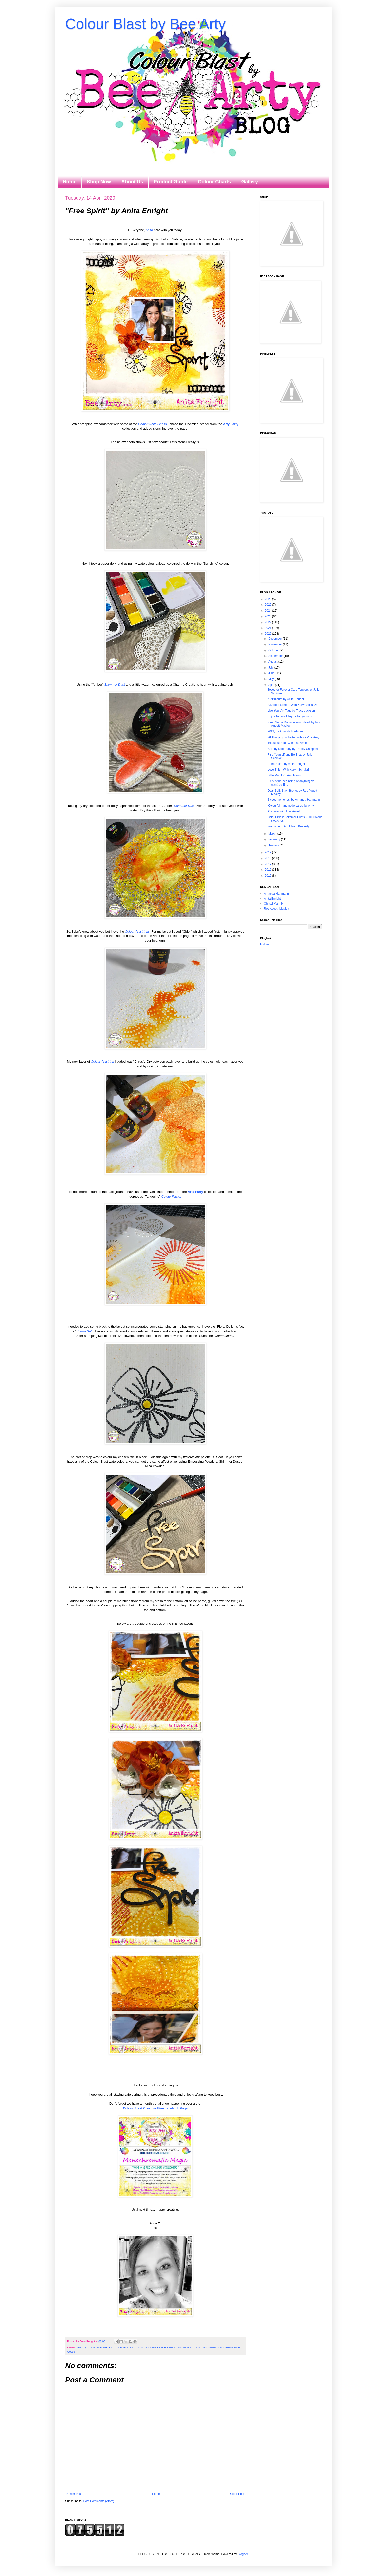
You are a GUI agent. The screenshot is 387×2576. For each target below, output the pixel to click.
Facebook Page (155, 2108)
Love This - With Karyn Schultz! (288, 769)
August (273, 661)
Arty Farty (230, 424)
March (272, 833)
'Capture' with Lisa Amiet (284, 811)
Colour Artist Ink (124, 2347)
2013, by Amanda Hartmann (286, 731)
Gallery (249, 181)
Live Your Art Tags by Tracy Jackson (291, 710)
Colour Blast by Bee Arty (145, 24)
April (271, 685)
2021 (268, 628)
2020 (268, 633)
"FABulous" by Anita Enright (286, 699)
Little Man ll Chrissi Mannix (285, 775)
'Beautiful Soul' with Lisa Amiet (288, 743)
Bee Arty (81, 2347)
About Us (132, 181)
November (275, 644)
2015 (268, 875)
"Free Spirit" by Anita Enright (286, 764)
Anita (149, 230)
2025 (268, 604)
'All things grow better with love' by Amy (293, 737)
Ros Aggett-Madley (276, 908)
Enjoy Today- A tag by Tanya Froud (290, 716)
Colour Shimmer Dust (100, 2347)
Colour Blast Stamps (179, 2347)
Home (70, 181)
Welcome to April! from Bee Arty (288, 826)
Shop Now (99, 181)
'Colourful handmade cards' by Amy (291, 805)
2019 (268, 852)
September (276, 656)
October (274, 650)
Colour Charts (214, 181)
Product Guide (171, 181)
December (275, 638)
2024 (268, 610)
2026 (268, 599)
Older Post (237, 2494)
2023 (268, 616)
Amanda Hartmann (276, 893)
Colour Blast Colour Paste (150, 2347)
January (274, 845)
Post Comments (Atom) (98, 2501)
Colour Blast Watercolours (208, 2347)
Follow (264, 944)
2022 (268, 622)
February (274, 839)
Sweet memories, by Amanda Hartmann (294, 799)
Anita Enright (272, 898)
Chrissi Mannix (273, 903)
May (271, 679)
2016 (268, 869)
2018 (268, 858)
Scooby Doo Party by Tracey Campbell (293, 749)
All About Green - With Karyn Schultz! (292, 704)
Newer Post (74, 2494)
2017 (268, 864)
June (271, 673)
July (271, 667)
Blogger (243, 2554)
